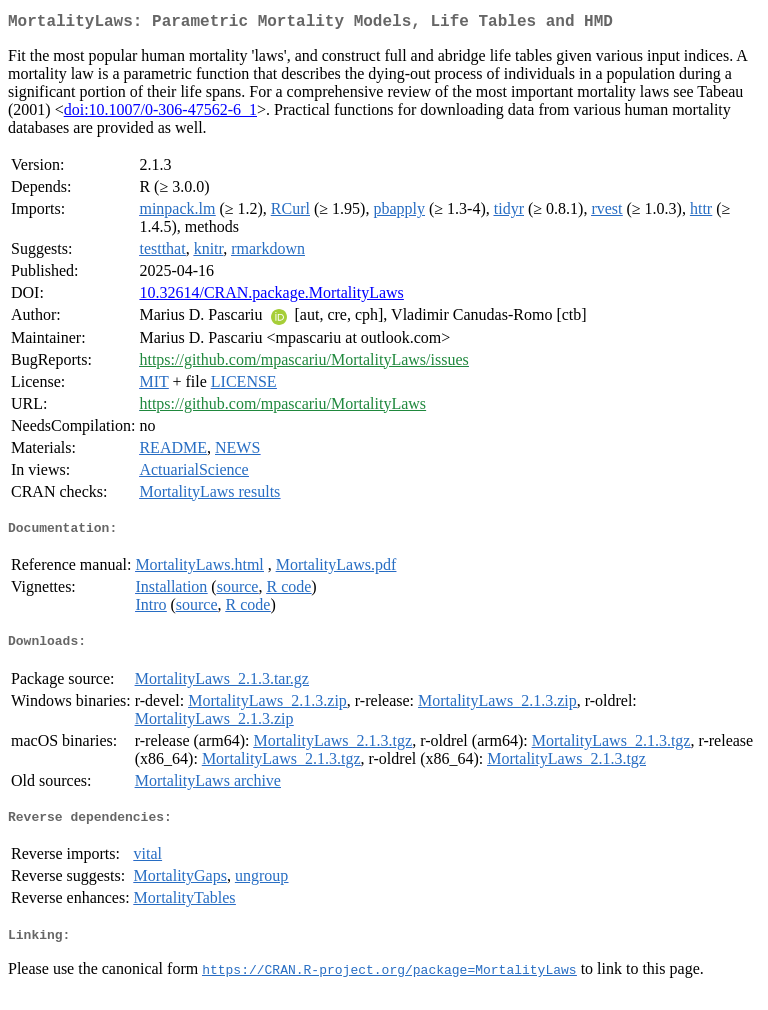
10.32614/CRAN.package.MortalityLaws (271, 296)
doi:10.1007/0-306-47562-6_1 (160, 113)
